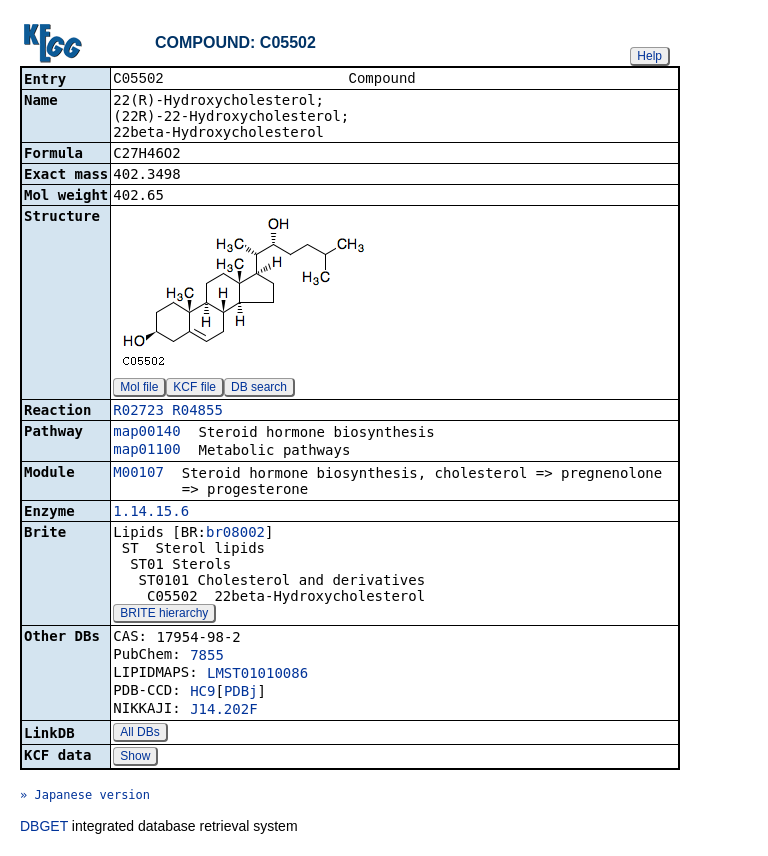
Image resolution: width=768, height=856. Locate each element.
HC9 (202, 693)
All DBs (139, 734)
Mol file (139, 389)
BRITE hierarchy (164, 615)
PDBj (241, 693)
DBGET (44, 828)
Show (135, 758)
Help (649, 56)
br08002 (235, 534)
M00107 (138, 474)
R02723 (138, 412)
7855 (207, 657)
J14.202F (223, 711)
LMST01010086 (257, 675)
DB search (259, 389)
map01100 (146, 451)
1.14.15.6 (151, 513)
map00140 (146, 433)
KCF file (194, 389)
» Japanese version (85, 797)
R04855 (197, 412)
